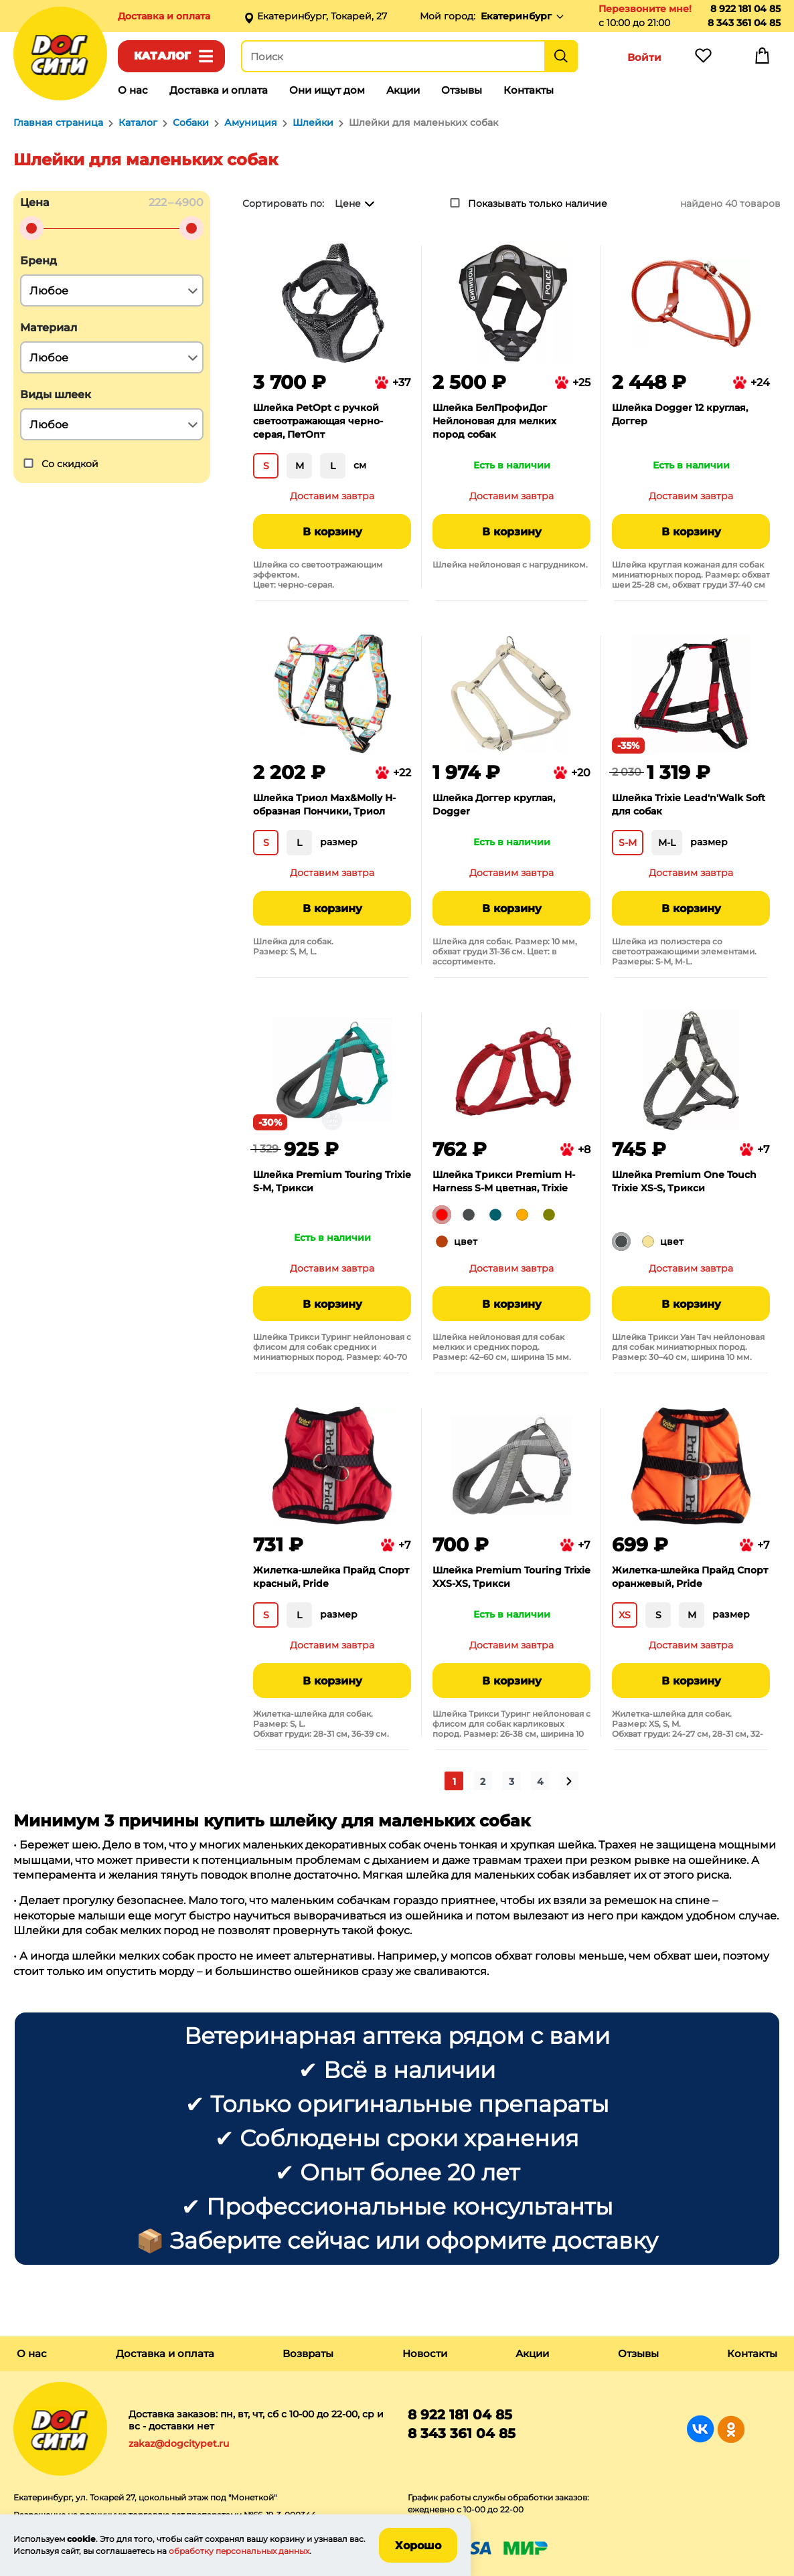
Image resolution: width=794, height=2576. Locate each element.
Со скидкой (70, 464)
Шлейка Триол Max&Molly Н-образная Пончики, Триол (324, 804)
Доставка (164, 16)
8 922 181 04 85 (745, 9)
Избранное (703, 59)
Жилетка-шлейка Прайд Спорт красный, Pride (331, 1577)
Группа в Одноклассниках (730, 2429)
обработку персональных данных (239, 2551)
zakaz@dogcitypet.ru (179, 2443)
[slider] (31, 228)
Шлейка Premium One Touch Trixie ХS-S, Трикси (684, 1181)
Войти (644, 57)
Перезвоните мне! (645, 9)
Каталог (162, 56)
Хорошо (418, 2545)
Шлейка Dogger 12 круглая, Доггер (680, 414)
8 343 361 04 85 (744, 23)
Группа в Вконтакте (700, 2429)
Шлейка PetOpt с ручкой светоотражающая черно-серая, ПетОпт (318, 421)
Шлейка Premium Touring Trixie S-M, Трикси (332, 1181)
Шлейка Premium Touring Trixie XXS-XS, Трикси (511, 1577)
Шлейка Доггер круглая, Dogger (493, 804)
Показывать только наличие (537, 203)
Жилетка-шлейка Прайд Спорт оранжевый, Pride (690, 1577)
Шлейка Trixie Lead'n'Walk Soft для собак (688, 804)
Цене (348, 203)
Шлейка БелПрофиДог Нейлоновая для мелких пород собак (494, 421)
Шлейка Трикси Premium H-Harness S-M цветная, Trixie (503, 1181)
